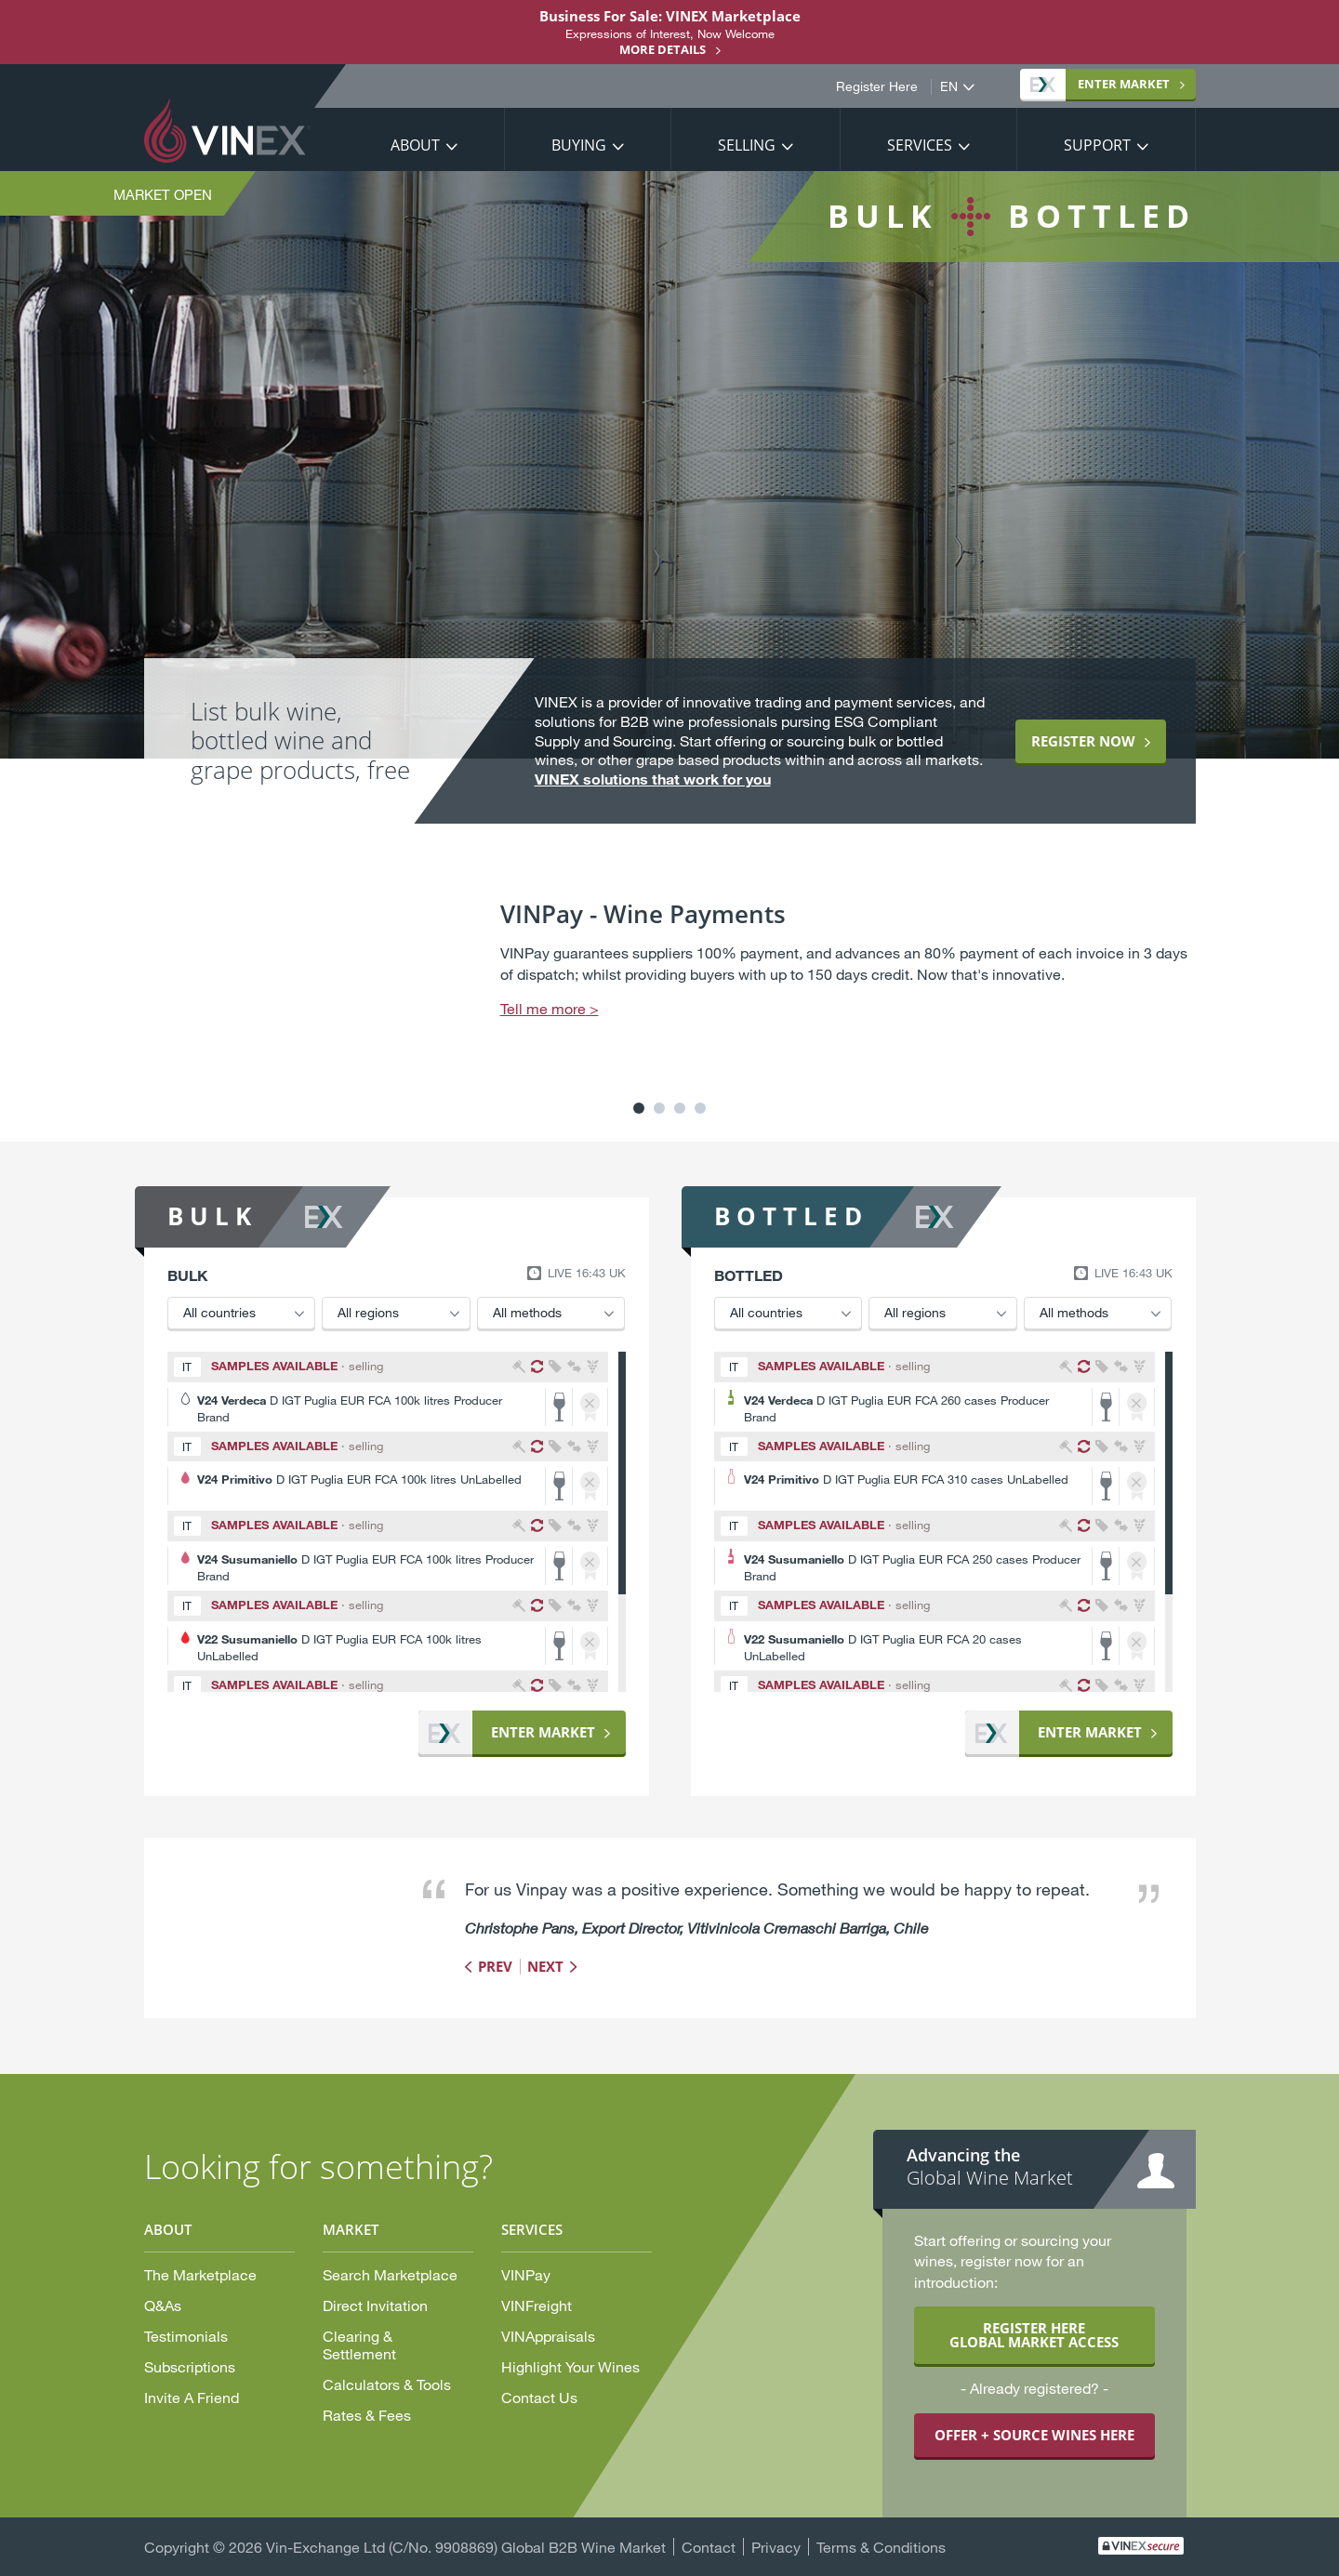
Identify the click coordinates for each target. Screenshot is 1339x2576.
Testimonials (186, 2336)
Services (919, 145)
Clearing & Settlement (359, 2344)
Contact (709, 2547)
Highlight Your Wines (570, 2366)
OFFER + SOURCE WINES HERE (1034, 2434)
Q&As (162, 2305)
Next (545, 1966)
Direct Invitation (375, 2305)
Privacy (776, 2547)
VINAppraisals (548, 2336)
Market (1100, 83)
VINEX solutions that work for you (653, 778)
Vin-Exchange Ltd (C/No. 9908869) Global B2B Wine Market (466, 2547)
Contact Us (539, 2397)
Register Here (877, 86)
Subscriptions (189, 2366)
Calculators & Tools (387, 2384)
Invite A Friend (191, 2397)
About (415, 145)
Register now (1083, 741)
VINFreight (536, 2305)
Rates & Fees (367, 2415)
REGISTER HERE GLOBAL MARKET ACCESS (1034, 2334)
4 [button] (700, 1108)
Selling (747, 145)
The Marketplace (200, 2274)
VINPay (525, 2274)
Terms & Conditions (881, 2547)
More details (662, 49)
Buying (578, 145)
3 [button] (679, 1108)
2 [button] (659, 1108)
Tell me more (543, 1008)
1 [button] (638, 1108)
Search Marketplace (390, 2274)
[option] (670, 982)
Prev (495, 1966)
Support (1097, 145)
